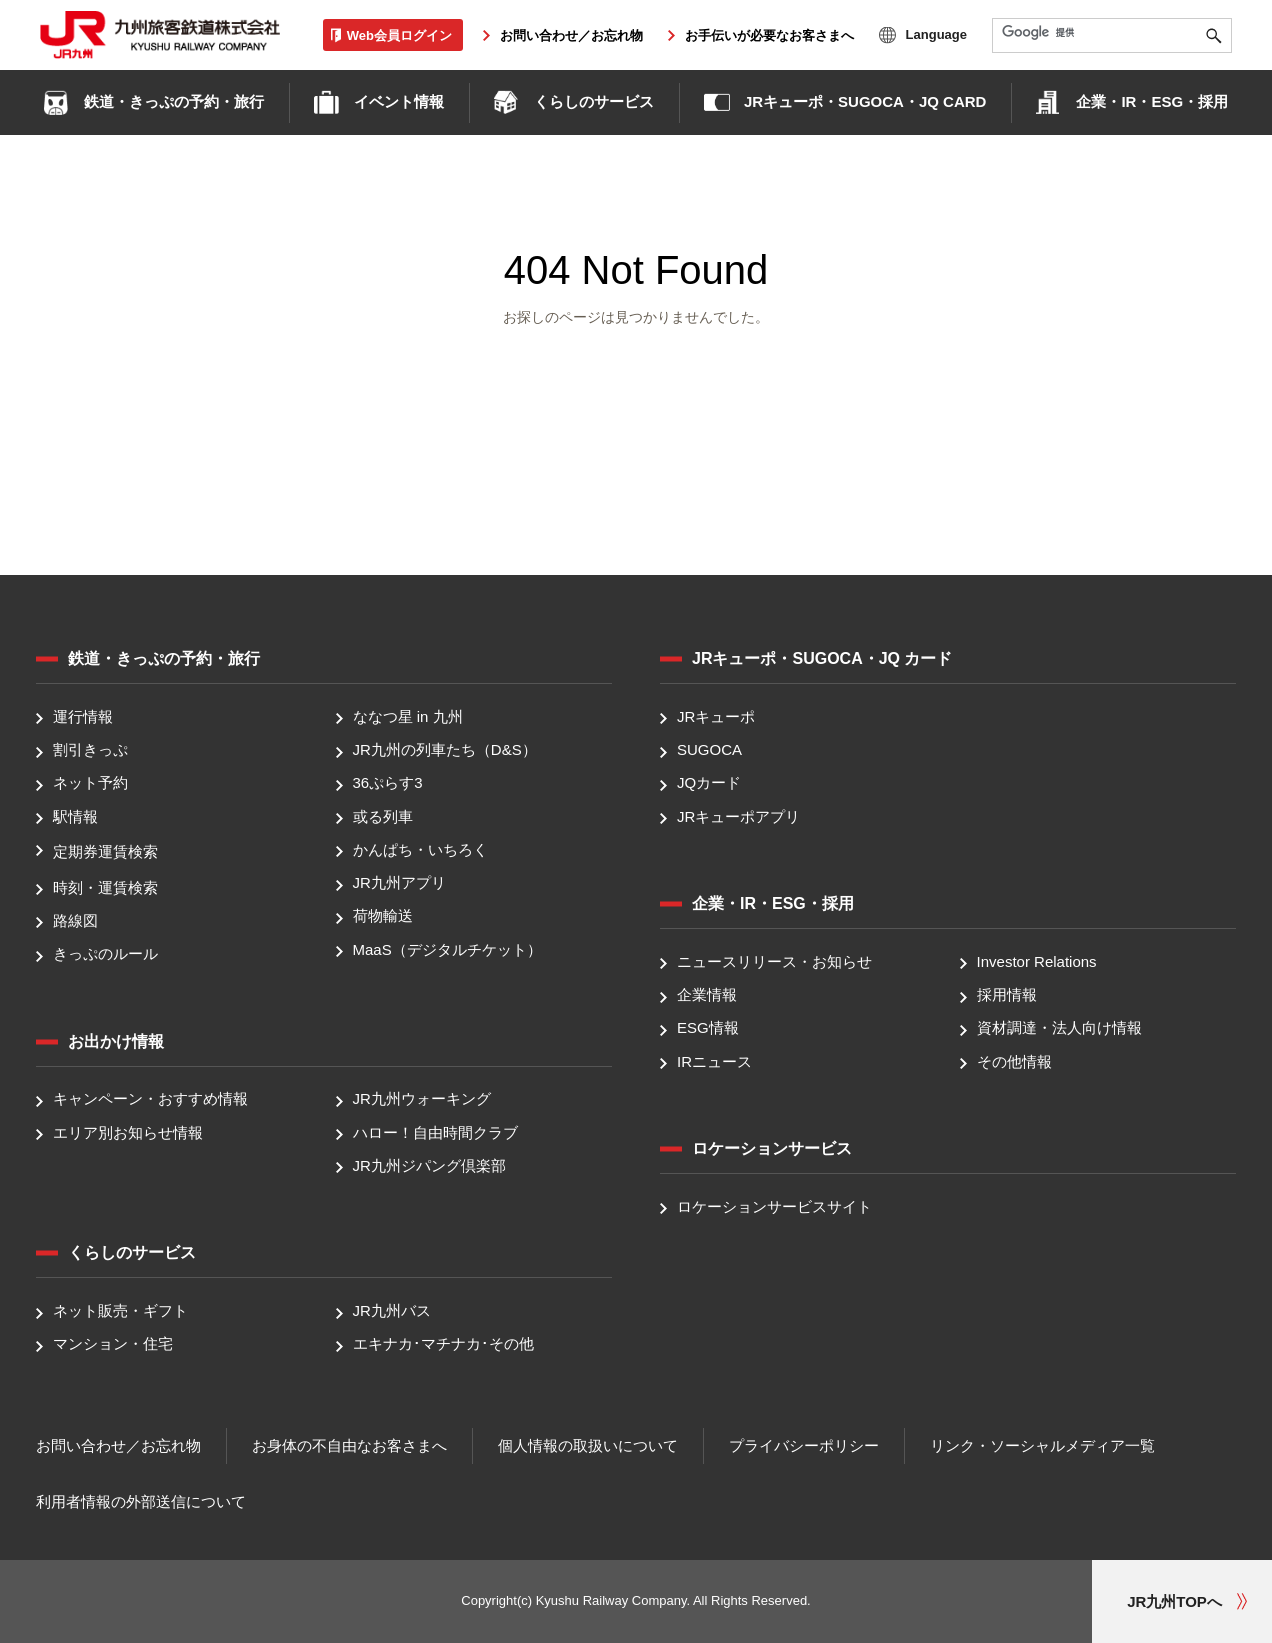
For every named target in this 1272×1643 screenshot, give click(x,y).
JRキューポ (716, 716)
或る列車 (383, 816)
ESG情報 (708, 1028)
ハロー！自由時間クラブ (435, 1132)
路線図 (75, 920)
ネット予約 (90, 783)
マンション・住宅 (113, 1344)
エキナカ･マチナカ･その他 (443, 1344)
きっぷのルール (105, 953)
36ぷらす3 (388, 783)
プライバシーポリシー (804, 1445)
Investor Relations (1037, 961)
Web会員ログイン (399, 34)
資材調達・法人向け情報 (1059, 1028)
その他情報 (1014, 1061)
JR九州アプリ (399, 882)
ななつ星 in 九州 (408, 716)
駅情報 (75, 816)
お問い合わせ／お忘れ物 (571, 35)
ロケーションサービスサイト (774, 1206)
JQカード (709, 783)
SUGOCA (709, 749)
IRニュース (714, 1061)
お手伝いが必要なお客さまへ (769, 35)
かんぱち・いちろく (420, 849)
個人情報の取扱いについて (588, 1445)
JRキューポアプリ (738, 816)
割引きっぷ (90, 749)
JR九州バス (392, 1310)
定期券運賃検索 (105, 851)
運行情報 (83, 716)
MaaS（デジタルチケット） (447, 949)
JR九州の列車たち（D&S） (445, 749)
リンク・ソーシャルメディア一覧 (1042, 1445)
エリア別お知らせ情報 (128, 1132)
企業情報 (707, 994)
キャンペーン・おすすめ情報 (150, 1099)
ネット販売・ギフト (120, 1310)
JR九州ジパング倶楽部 (429, 1165)
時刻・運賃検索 (105, 887)
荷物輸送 (383, 916)
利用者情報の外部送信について (141, 1501)
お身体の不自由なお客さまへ (349, 1445)
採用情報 (1007, 994)
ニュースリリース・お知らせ (774, 961)
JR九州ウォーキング (422, 1099)
